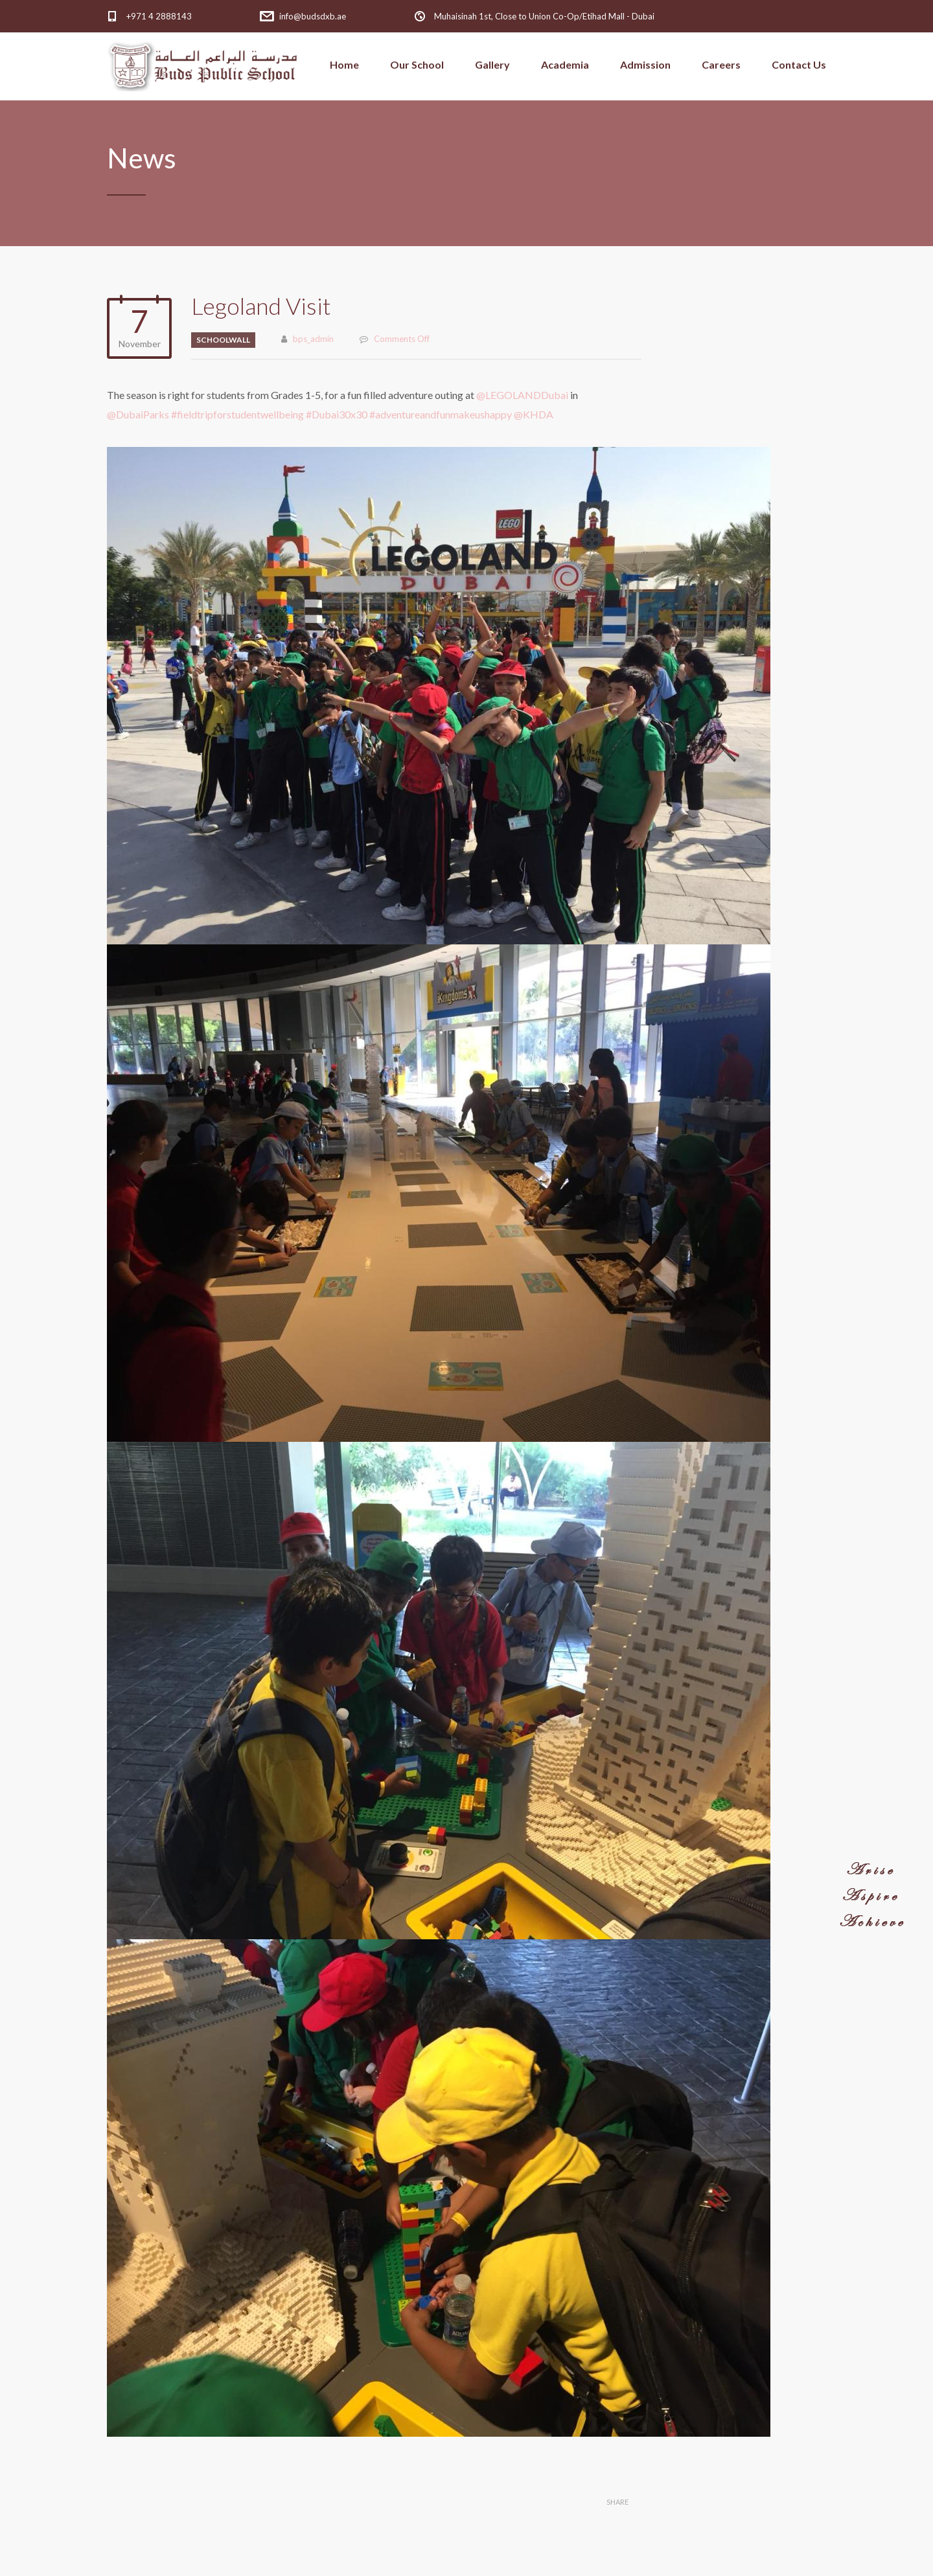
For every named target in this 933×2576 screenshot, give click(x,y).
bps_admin (313, 339)
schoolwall (223, 340)
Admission (645, 64)
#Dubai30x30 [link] (336, 414)
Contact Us (799, 64)
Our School (417, 64)
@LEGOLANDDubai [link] (523, 395)
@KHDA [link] (533, 414)
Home (344, 64)
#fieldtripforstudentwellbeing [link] (237, 414)
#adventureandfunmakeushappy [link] (441, 414)
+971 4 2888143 (159, 16)
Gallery (492, 64)
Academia (565, 64)
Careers (721, 64)
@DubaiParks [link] (139, 414)
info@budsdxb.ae (312, 16)
